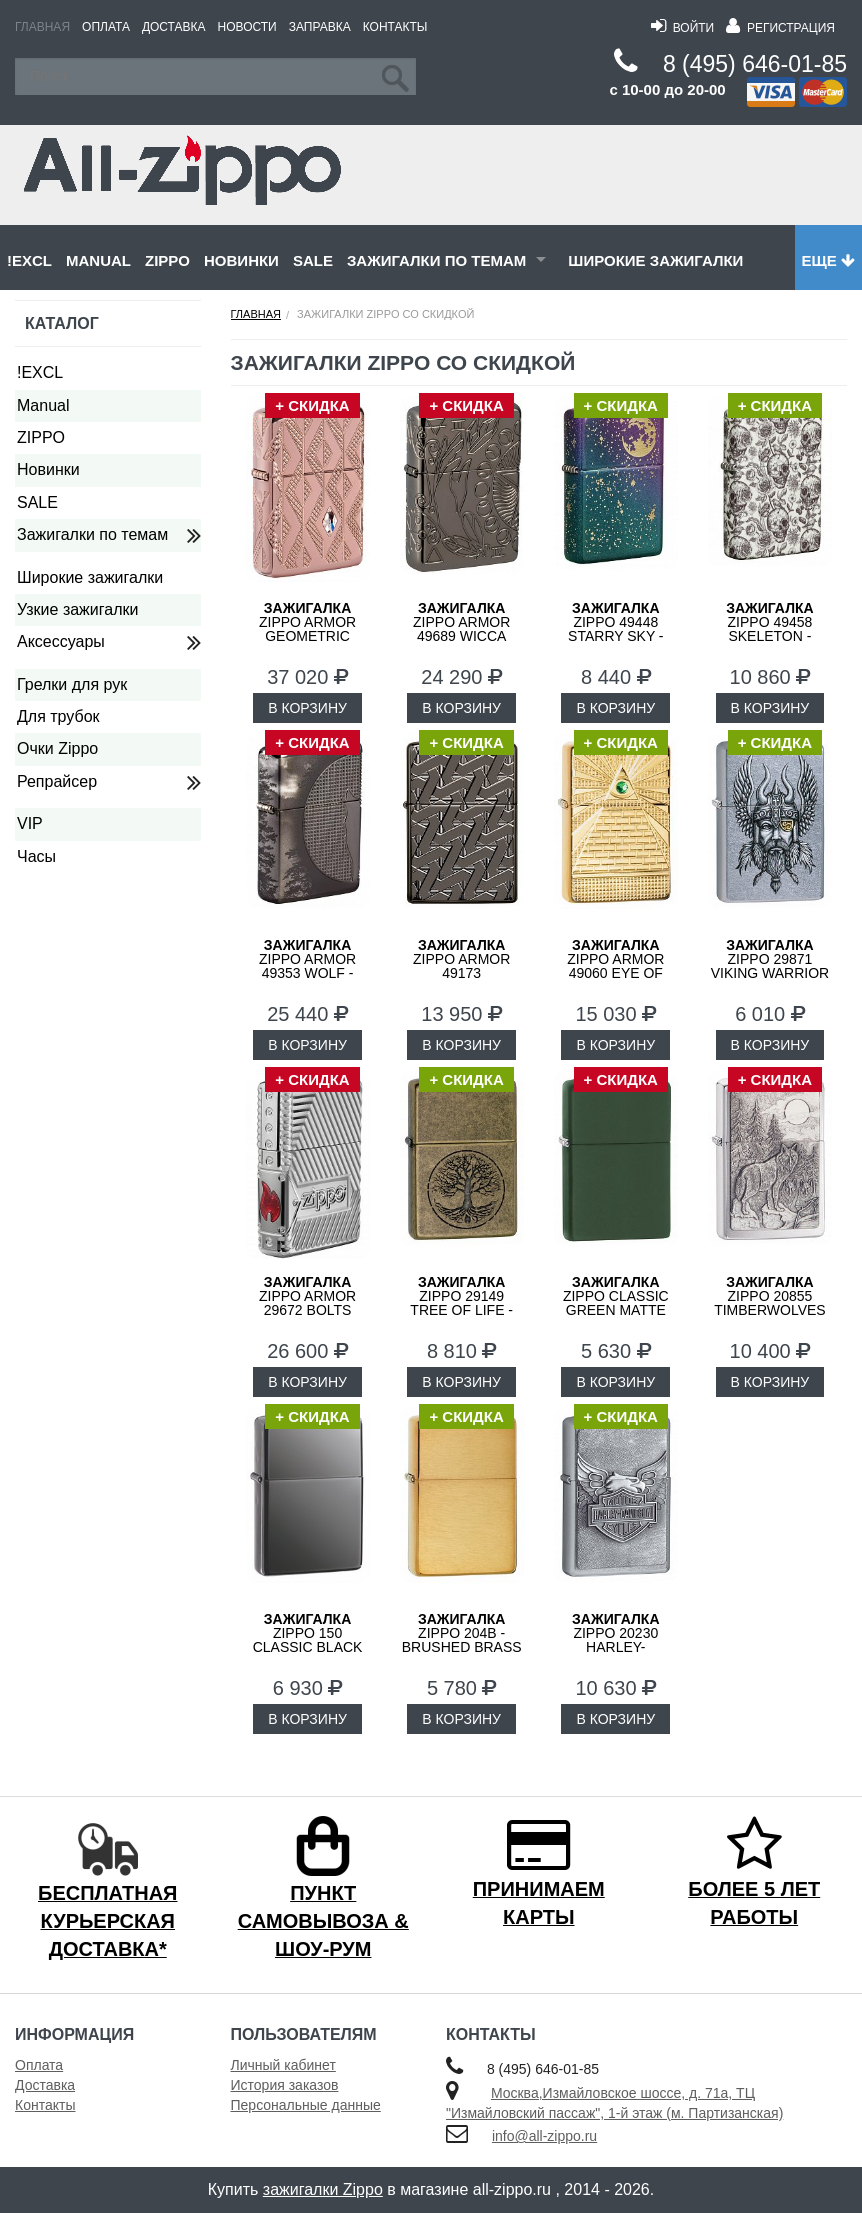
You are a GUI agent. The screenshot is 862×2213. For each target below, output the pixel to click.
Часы (36, 856)
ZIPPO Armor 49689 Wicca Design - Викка (461, 629)
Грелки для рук (72, 684)
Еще (828, 260)
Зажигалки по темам (436, 260)
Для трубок (58, 716)
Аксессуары (61, 641)
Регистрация (780, 28)
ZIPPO (167, 260)
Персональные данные (306, 2105)
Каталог (62, 323)
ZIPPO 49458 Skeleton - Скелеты (769, 629)
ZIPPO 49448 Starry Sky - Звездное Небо (616, 629)
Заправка (320, 27)
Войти (682, 28)
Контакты (395, 27)
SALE (313, 260)
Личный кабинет (283, 2065)
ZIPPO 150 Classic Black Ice (308, 1640)
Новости (247, 27)
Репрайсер (57, 781)
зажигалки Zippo (323, 2189)
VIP (30, 823)
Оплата (106, 27)
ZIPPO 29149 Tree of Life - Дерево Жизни (461, 1303)
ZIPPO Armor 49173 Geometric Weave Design (461, 973)
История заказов (285, 2085)
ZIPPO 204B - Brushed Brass (462, 1633)
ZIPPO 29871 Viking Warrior (770, 959)
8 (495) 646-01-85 (755, 64)
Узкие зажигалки (77, 609)
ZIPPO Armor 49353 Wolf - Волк (307, 966)
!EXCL (29, 260)
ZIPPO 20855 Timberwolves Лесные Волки (770, 1303)
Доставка (174, 27)
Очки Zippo (57, 748)
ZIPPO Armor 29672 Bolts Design (307, 1303)
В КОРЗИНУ (307, 708)
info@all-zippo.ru (544, 2136)
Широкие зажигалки (655, 260)
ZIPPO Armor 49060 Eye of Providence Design (615, 973)
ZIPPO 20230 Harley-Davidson (615, 1640)
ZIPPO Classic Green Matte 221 (616, 1303)
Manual (98, 260)
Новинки (241, 260)
